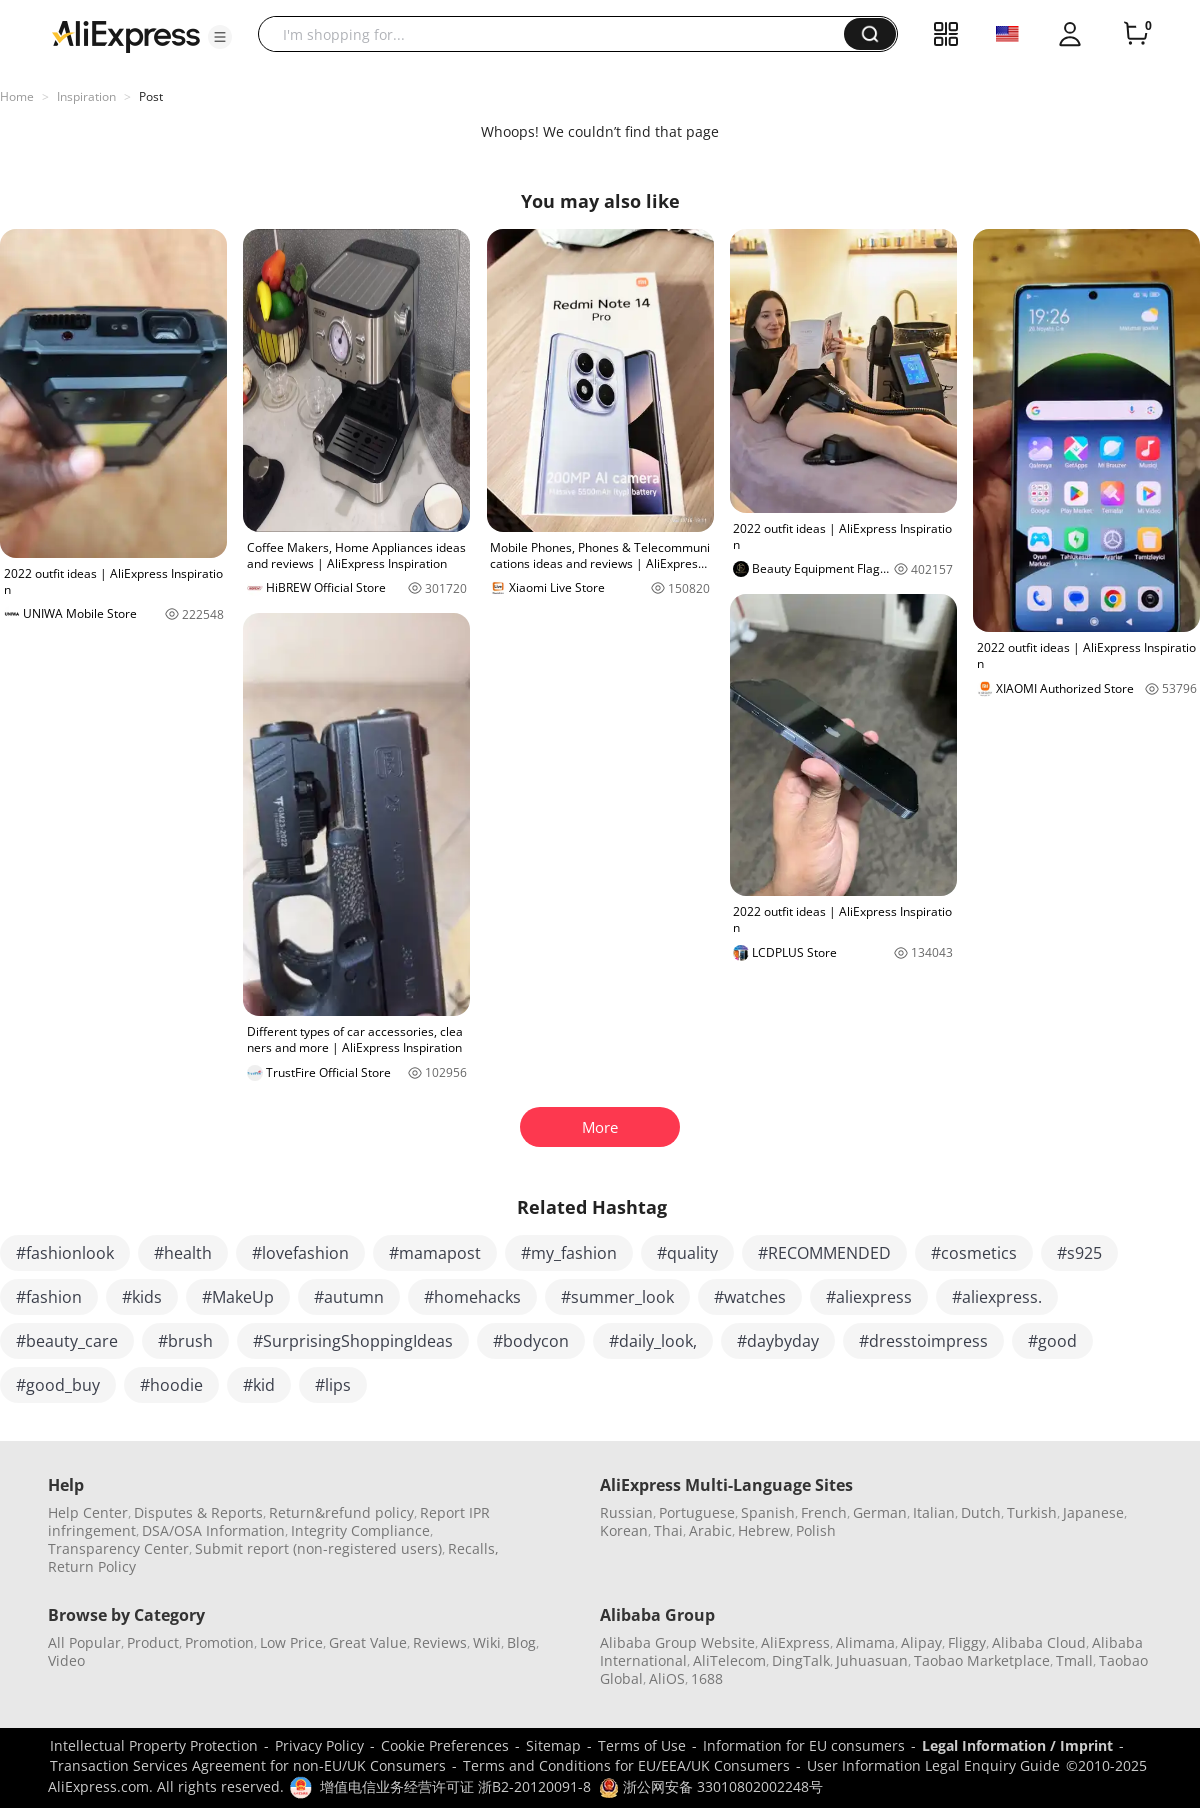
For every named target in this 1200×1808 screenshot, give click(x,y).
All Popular (84, 1642)
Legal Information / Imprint (1017, 1745)
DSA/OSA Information (213, 1530)
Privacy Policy (319, 1745)
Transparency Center (118, 1548)
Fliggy (967, 1642)
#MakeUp (238, 1297)
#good (1052, 1341)
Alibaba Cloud (1039, 1642)
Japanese (1093, 1512)
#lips (333, 1385)
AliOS (667, 1678)
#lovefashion (300, 1253)
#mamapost (435, 1253)
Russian (626, 1512)
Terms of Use (642, 1745)
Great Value (368, 1642)
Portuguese (697, 1512)
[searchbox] (558, 34)
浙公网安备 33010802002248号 (711, 1786)
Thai (668, 1530)
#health (183, 1253)
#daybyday (778, 1341)
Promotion (219, 1642)
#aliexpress (869, 1297)
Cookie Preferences (445, 1745)
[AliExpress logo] (126, 35)
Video (66, 1660)
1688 (707, 1678)
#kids (142, 1297)
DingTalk (801, 1660)
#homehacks (472, 1297)
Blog (521, 1642)
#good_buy (58, 1385)
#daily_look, (653, 1341)
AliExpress (795, 1642)
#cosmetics (974, 1253)
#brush (185, 1341)
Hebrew (764, 1530)
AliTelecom (729, 1660)
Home (17, 96)
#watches (750, 1297)
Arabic (710, 1530)
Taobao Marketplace (982, 1660)
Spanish (768, 1512)
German (880, 1512)
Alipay (921, 1642)
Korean (624, 1530)
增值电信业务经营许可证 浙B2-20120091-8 (455, 1786)
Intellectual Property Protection (154, 1745)
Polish (816, 1530)
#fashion (49, 1297)
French (824, 1512)
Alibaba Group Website (677, 1642)
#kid (259, 1385)
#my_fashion (569, 1253)
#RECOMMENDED (824, 1253)
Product (153, 1642)
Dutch (981, 1512)
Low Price (291, 1642)
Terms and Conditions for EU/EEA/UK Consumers (626, 1765)
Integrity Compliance (360, 1530)
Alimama (865, 1642)
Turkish (1032, 1512)
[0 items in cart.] (1136, 34)
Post (151, 96)
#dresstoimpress (923, 1341)
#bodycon (531, 1341)
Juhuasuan (872, 1660)
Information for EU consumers (804, 1745)
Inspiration (86, 96)
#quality (687, 1253)
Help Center (88, 1512)
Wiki (487, 1642)
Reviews (440, 1642)
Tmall (1074, 1660)
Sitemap (553, 1745)
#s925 (1079, 1253)
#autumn (349, 1297)
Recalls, (473, 1548)
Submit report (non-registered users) (318, 1548)
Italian (934, 1512)
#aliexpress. (997, 1297)
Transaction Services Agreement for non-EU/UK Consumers (248, 1765)
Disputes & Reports (198, 1512)
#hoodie (171, 1385)
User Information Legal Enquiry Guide (933, 1765)
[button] (220, 37)
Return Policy (92, 1566)
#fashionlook (65, 1253)
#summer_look (617, 1297)
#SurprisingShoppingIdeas (353, 1341)
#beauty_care (67, 1341)
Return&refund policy (341, 1512)
